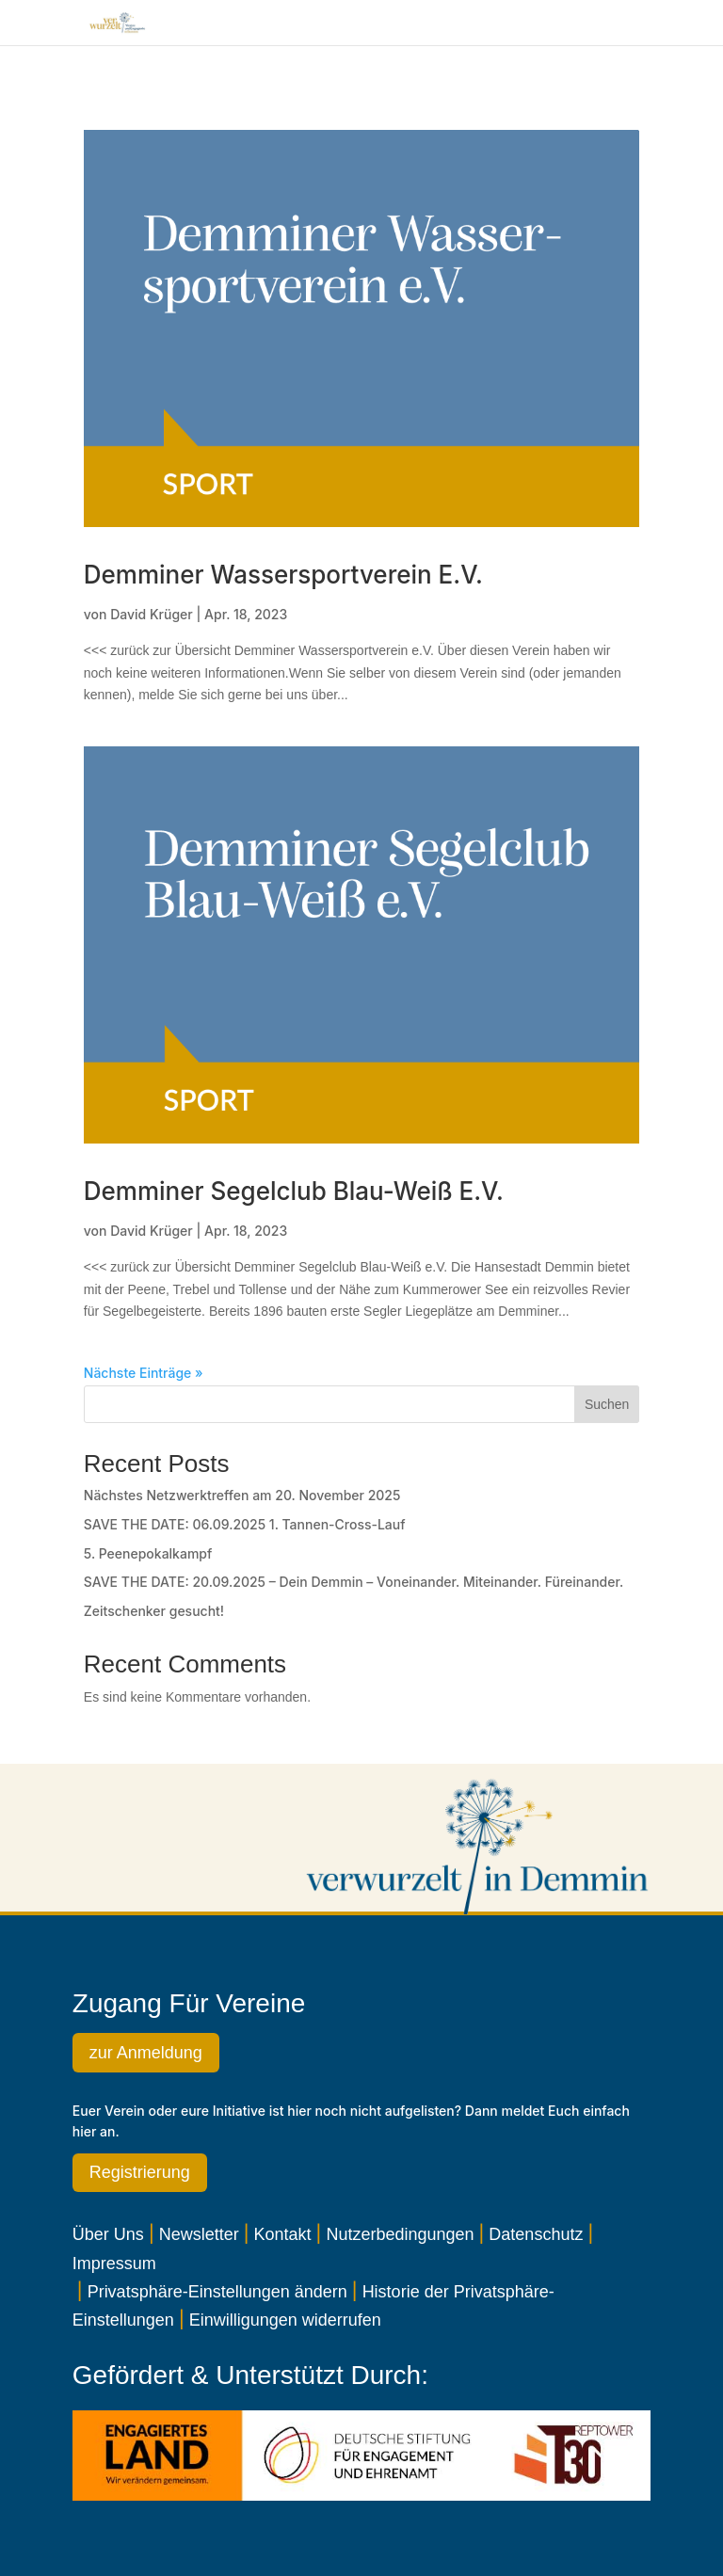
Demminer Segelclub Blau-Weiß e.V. (294, 1191)
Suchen (607, 1404)
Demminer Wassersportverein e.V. (283, 574)
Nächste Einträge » (143, 1373)
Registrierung (139, 2172)
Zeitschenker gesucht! (154, 1611)
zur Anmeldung (145, 2052)
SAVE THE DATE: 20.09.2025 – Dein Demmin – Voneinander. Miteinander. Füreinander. (353, 1582)
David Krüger (151, 614)
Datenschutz (536, 2234)
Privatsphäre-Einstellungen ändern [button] (217, 2291)
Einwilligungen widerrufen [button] (285, 2320)
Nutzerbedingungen (400, 2234)
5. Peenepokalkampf (148, 1553)
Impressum (114, 2263)
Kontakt (283, 2234)
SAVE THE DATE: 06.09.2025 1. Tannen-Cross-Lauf (245, 1524)
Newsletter (199, 2234)
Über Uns (108, 2234)
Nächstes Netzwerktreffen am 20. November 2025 (242, 1495)
